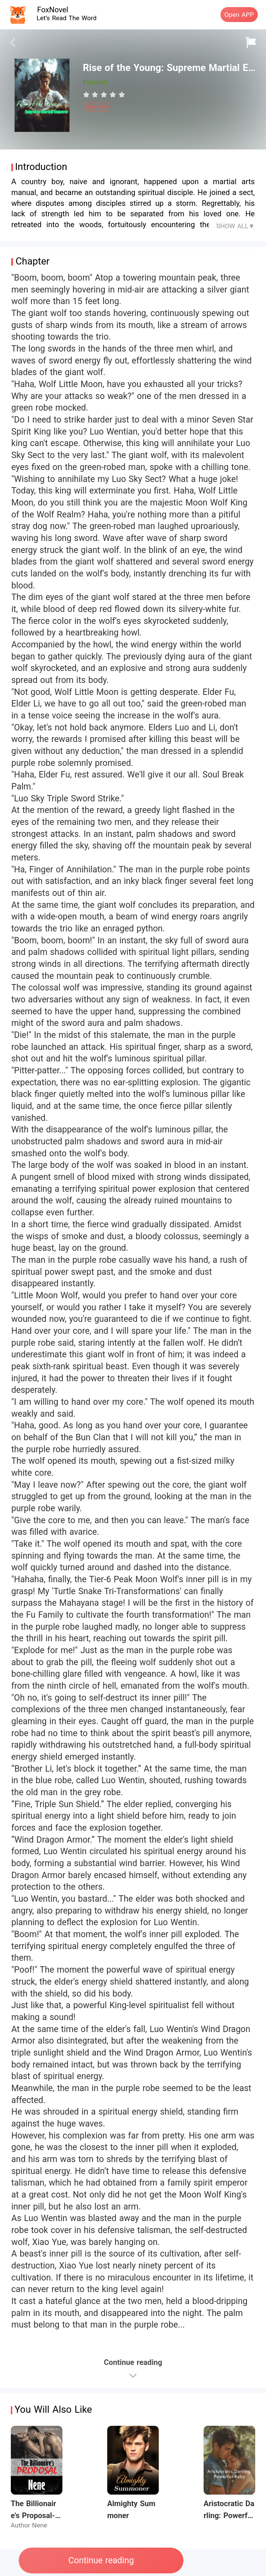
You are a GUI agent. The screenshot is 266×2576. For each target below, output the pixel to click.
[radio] (87, 94)
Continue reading (101, 2560)
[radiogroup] (104, 94)
